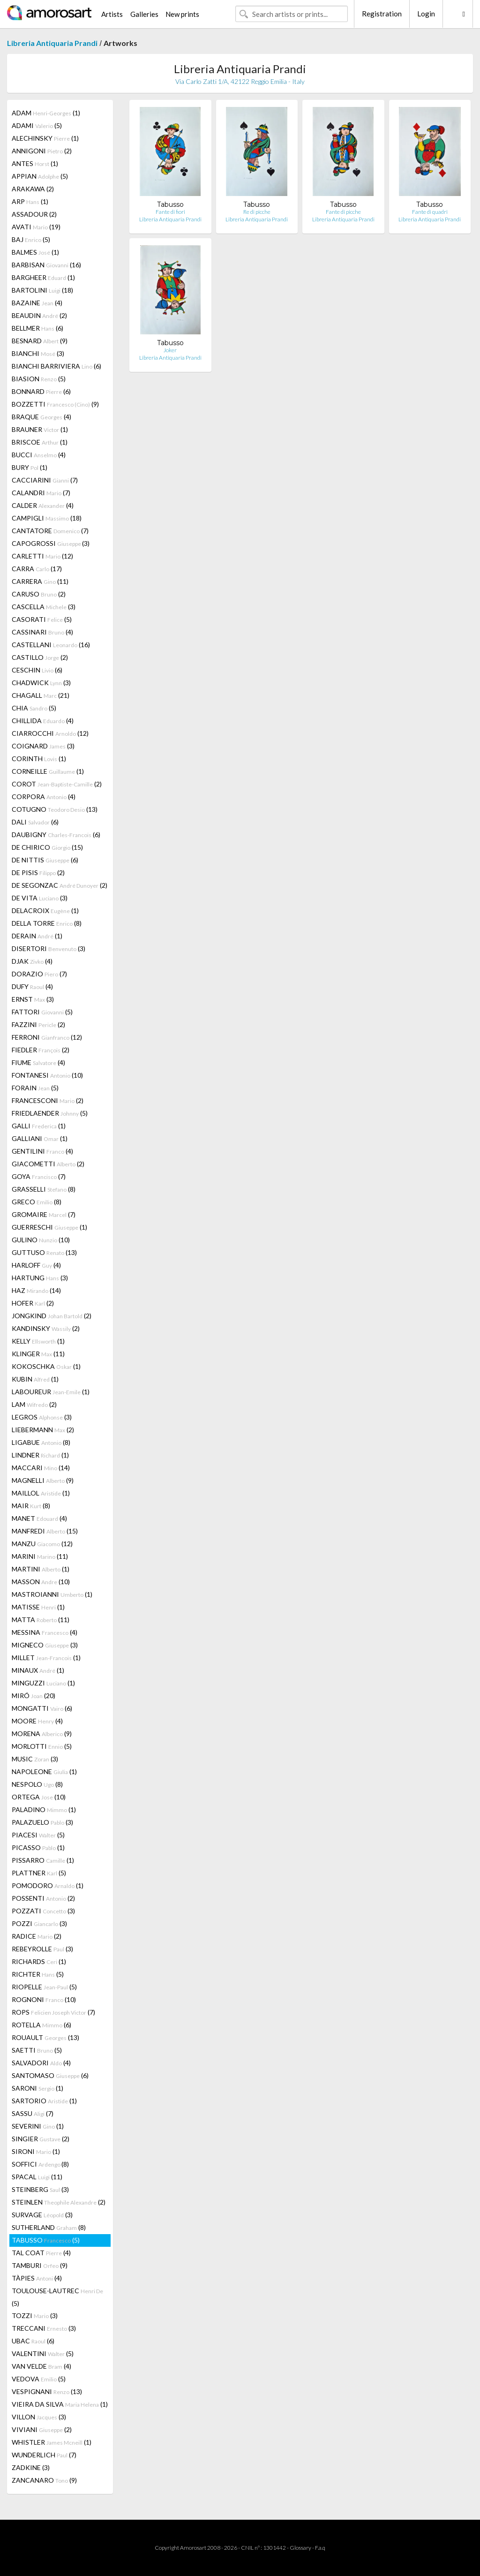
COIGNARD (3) (43, 746)
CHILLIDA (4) (43, 721)
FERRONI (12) (47, 1037)
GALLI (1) (39, 1126)
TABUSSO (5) (46, 2240)
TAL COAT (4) (41, 2253)
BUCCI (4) (39, 455)
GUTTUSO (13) (44, 1252)
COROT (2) (57, 784)
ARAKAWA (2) (33, 189)
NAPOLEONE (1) (44, 1771)
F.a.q (320, 2547)
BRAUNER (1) (40, 429)
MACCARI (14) (41, 1468)
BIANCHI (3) (38, 353)
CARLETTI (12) (42, 556)
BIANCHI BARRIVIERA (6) (56, 366)
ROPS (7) (53, 2012)
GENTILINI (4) (42, 1151)
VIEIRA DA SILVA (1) (60, 2404)
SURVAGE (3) (42, 2215)
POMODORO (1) (47, 1885)
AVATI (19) (36, 227)
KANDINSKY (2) (46, 1328)
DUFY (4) (32, 986)
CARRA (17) (37, 569)
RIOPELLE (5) (44, 1987)
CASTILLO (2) (40, 657)
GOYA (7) (39, 1176)
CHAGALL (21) (40, 695)
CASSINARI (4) (42, 632)
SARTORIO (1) (44, 2101)
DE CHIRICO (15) (47, 847)
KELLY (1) (38, 1341)
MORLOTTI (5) (42, 1746)
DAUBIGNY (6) (56, 835)
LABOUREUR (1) (51, 1392)
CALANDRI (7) (41, 493)
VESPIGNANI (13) (47, 2391)
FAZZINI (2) (38, 1024)
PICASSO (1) (38, 1847)
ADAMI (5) (37, 125)
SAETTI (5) (37, 2050)
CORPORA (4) (43, 797)
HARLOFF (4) (36, 1265)
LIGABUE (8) (41, 1442)
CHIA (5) (34, 708)
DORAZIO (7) (39, 974)
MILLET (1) (46, 1658)
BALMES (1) (35, 252)
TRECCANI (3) (44, 2328)
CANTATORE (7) (50, 531)
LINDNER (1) (40, 1455)
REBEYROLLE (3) (42, 1949)
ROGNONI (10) (44, 1999)
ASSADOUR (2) (34, 214)
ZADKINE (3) (31, 2467)
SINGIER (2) (40, 2139)
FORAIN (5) (35, 1088)
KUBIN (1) (35, 1379)
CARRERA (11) (40, 581)
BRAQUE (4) (41, 417)
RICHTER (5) (38, 1974)
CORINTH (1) (39, 759)
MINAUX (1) (38, 1670)
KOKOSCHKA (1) (46, 1366)
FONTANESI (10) (47, 1075)
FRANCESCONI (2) (47, 1100)
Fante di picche (343, 211)
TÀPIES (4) (37, 2278)
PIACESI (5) (38, 1835)
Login (426, 13)
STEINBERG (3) (40, 2189)
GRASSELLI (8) (43, 1189)
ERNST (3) (33, 999)
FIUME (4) (38, 1062)
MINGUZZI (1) (43, 1683)
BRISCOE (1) (40, 442)
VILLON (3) (39, 2417)
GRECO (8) (36, 1202)
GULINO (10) (41, 1240)
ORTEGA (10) (39, 1797)
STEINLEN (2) (58, 2202)
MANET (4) (39, 1518)
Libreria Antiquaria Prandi (52, 42)
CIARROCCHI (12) (50, 733)
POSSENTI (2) (43, 1898)
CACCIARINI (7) (45, 480)
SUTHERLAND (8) (49, 2227)
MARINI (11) (40, 1556)
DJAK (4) (32, 961)
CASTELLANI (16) (51, 645)
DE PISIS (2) (38, 872)
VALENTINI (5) (43, 2353)
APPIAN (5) (40, 176)
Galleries (144, 14)
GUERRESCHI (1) (49, 1227)
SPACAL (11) (37, 2177)
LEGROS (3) (42, 1417)
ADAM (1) (46, 113)
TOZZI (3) (35, 2315)
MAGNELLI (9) (43, 1480)
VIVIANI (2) (42, 2429)
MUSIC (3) (35, 1759)
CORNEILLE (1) (48, 771)
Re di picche (256, 211)
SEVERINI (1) (38, 2126)
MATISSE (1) (38, 1607)
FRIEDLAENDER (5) (50, 1113)
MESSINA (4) (44, 1632)
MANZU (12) (42, 1544)
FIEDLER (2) (40, 1050)
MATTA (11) (40, 1620)
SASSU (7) (32, 2113)
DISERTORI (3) (48, 948)
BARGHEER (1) (43, 277)
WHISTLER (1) (51, 2442)
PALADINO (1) (44, 1809)
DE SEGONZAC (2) (59, 885)
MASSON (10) (41, 1582)
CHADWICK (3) (41, 683)
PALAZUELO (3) (42, 1822)
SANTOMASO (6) (50, 2075)
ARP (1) (30, 201)
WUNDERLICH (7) (44, 2455)
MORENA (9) (42, 1733)
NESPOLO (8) (37, 1784)
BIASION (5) (39, 379)
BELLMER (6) (37, 328)
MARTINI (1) (40, 1569)
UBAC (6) (33, 2341)
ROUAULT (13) (45, 2037)
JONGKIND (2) (51, 1316)
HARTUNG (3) (40, 1278)
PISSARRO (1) (43, 1860)
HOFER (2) (33, 1303)
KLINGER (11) (38, 1354)
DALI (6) (35, 822)
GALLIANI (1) (40, 1138)
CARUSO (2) (39, 594)
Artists (112, 14)
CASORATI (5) (42, 619)
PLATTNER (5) (39, 1873)
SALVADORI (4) (41, 2063)
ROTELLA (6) (41, 2025)
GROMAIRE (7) (43, 1214)
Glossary (300, 2547)
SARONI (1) (37, 2088)
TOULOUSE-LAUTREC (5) (57, 2297)
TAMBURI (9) (40, 2265)
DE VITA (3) (40, 898)
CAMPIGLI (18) (47, 518)
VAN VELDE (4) (41, 2366)
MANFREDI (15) (45, 1531)
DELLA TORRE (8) (47, 923)
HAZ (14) (36, 1290)
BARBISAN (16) (46, 265)
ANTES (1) (35, 163)
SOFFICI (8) (40, 2164)
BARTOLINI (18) (42, 290)
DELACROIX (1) (45, 910)
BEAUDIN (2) (39, 315)
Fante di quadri (430, 211)
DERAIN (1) (37, 936)
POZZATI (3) (43, 1911)
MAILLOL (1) (41, 1493)
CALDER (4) (43, 505)
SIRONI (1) (36, 2151)
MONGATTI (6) (42, 1708)
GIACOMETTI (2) (48, 1164)
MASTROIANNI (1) (52, 1594)
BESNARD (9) (40, 341)
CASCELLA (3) (43, 607)
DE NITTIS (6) (45, 860)
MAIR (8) (31, 1506)
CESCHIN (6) (37, 670)
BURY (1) (29, 467)
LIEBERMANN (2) (43, 1430)
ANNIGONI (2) (42, 151)
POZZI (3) (39, 1923)
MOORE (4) (37, 1721)
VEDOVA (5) (39, 2379)
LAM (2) (34, 1404)
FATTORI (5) (42, 1012)
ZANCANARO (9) (44, 2480)
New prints (182, 14)
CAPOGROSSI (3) (51, 543)
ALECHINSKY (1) (45, 138)
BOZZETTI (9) (55, 404)
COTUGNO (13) (55, 809)
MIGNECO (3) (45, 1645)
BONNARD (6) (41, 391)
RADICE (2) (36, 1936)
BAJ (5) (31, 239)
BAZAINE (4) (37, 303)
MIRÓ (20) (33, 1696)
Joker (170, 350)
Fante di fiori (170, 211)
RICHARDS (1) (39, 1961)
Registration (382, 13)
